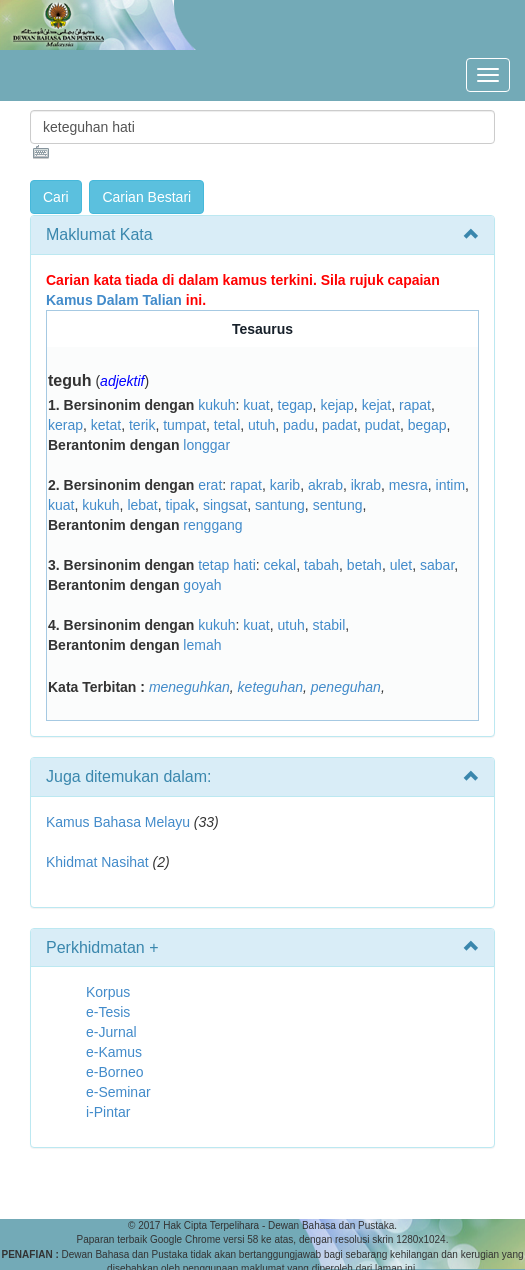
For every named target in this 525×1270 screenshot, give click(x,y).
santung (280, 505)
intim (451, 485)
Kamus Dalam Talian (114, 300)
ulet (401, 565)
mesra (408, 485)
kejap (336, 405)
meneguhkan (189, 687)
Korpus (108, 992)
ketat (106, 425)
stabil (329, 625)
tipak (181, 505)
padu (298, 425)
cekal (280, 565)
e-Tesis (108, 1012)
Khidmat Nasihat (97, 862)
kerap (65, 425)
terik (142, 425)
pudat (382, 425)
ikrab (366, 485)
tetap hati (227, 565)
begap (427, 425)
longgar (206, 445)
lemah (202, 645)
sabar (437, 565)
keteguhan (270, 687)
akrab (325, 485)
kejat (377, 405)
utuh (261, 425)
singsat (225, 505)
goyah (202, 585)
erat (210, 485)
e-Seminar (118, 1092)
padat (339, 425)
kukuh (216, 405)
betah (364, 565)
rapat (415, 405)
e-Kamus (114, 1052)
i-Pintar (108, 1112)
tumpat (184, 425)
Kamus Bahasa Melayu (120, 822)
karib (285, 485)
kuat (256, 405)
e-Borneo (115, 1072)
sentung (338, 505)
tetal (227, 425)
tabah (321, 565)
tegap (295, 405)
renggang (212, 525)
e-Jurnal (111, 1032)
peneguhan (346, 687)
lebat (142, 505)
